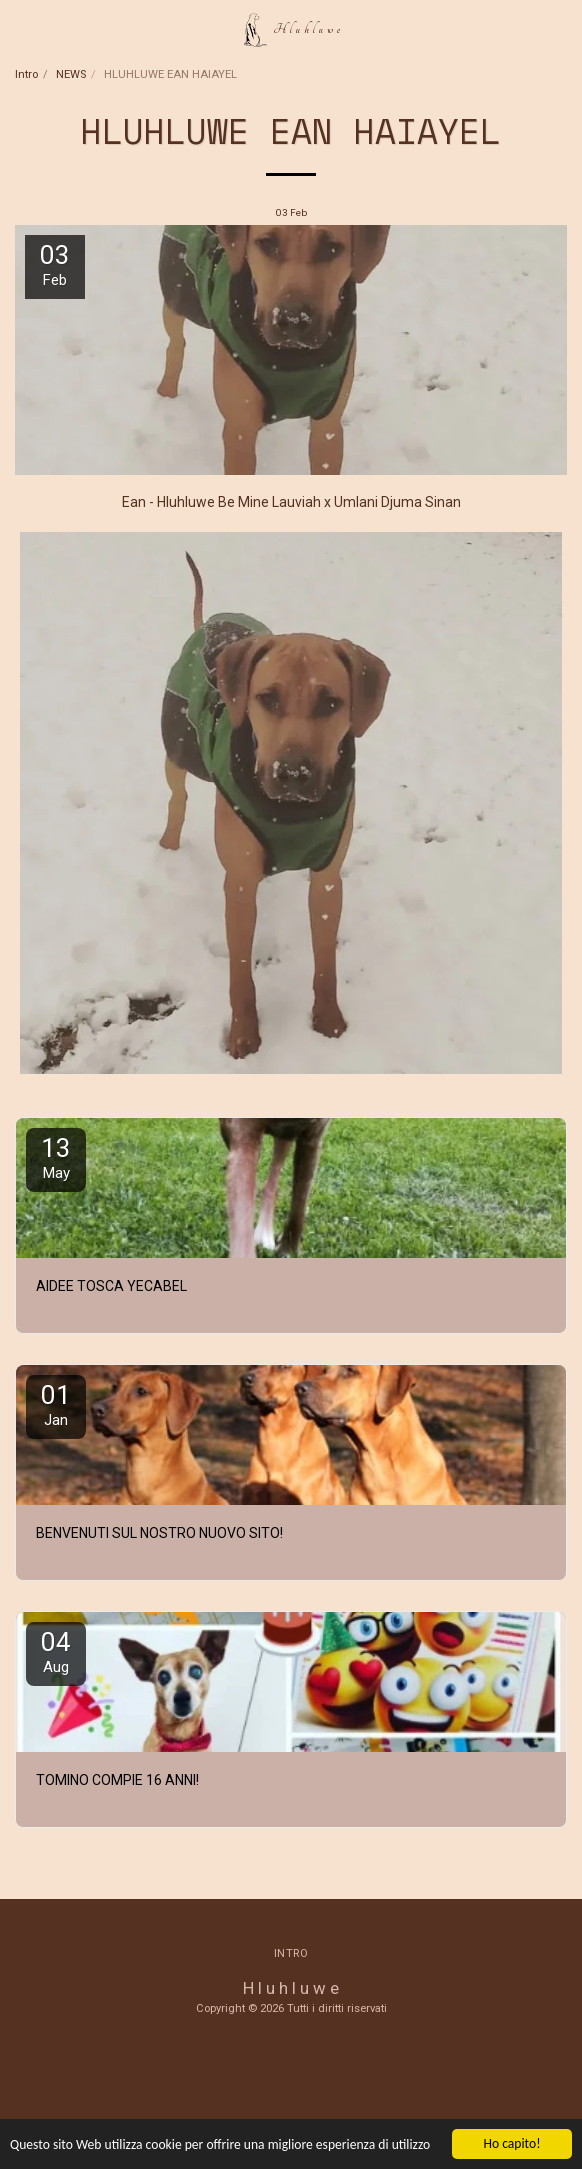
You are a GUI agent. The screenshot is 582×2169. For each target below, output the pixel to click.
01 (56, 1404)
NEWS (71, 74)
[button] (22, 29)
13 (56, 1157)
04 (56, 1651)
